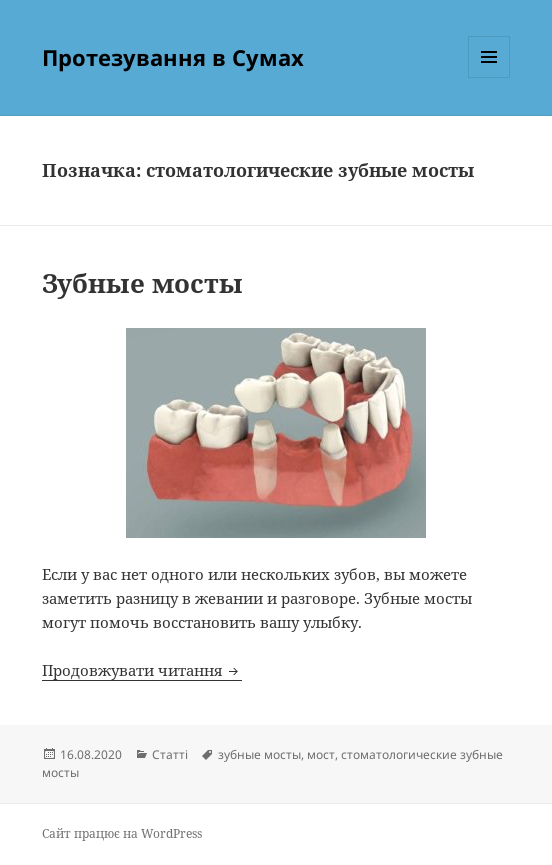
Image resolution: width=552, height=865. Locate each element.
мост (321, 754)
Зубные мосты (142, 283)
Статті (170, 754)
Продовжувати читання (142, 670)
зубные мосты (259, 754)
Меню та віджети (489, 77)
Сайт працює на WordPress (122, 833)
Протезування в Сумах (173, 57)
